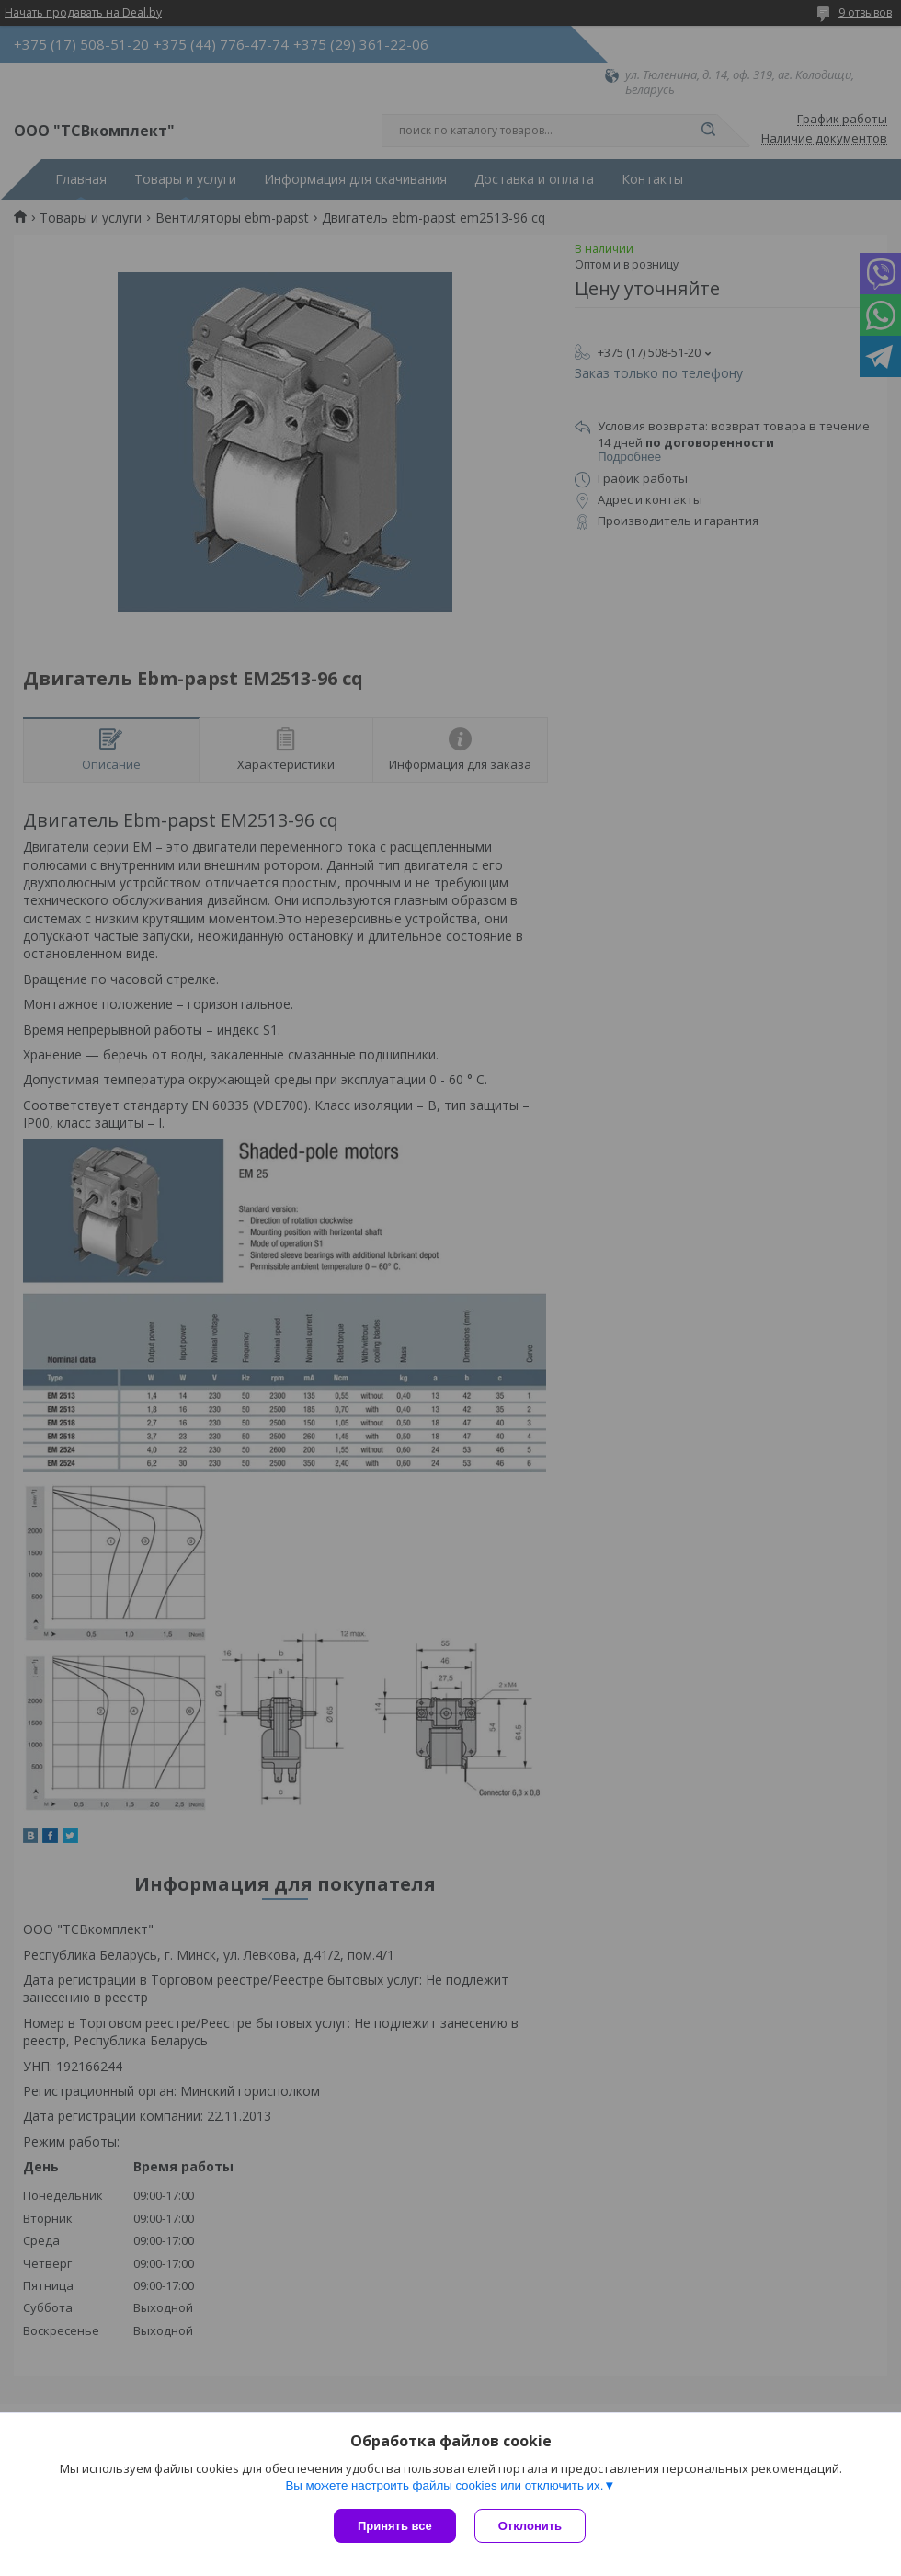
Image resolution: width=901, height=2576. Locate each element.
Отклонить (530, 2526)
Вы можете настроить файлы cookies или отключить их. (444, 2485)
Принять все (395, 2526)
